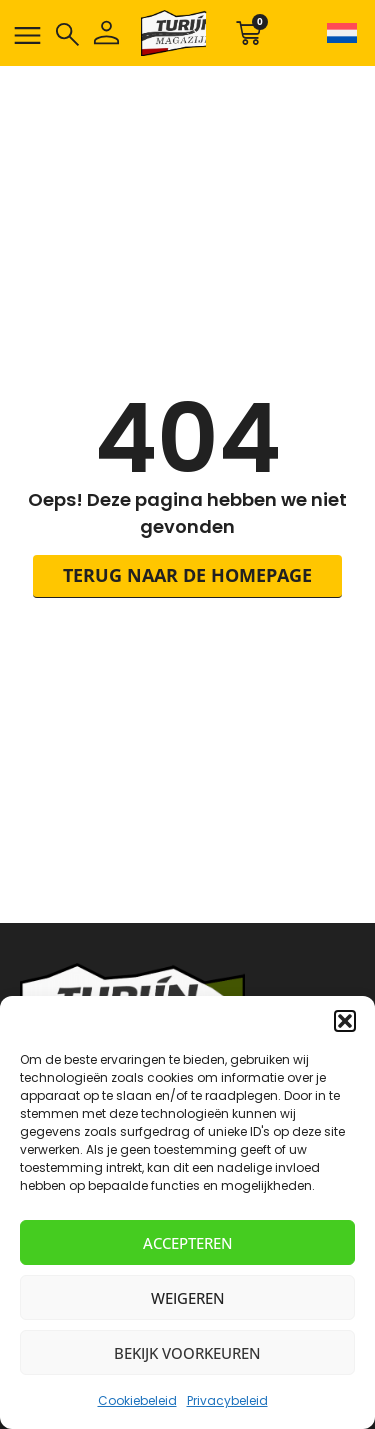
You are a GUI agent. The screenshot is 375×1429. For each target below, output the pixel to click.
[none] (339, 33)
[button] (345, 1021)
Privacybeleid (227, 1400)
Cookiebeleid (137, 1400)
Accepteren (188, 1243)
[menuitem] (339, 33)
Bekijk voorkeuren (187, 1353)
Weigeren (188, 1298)
